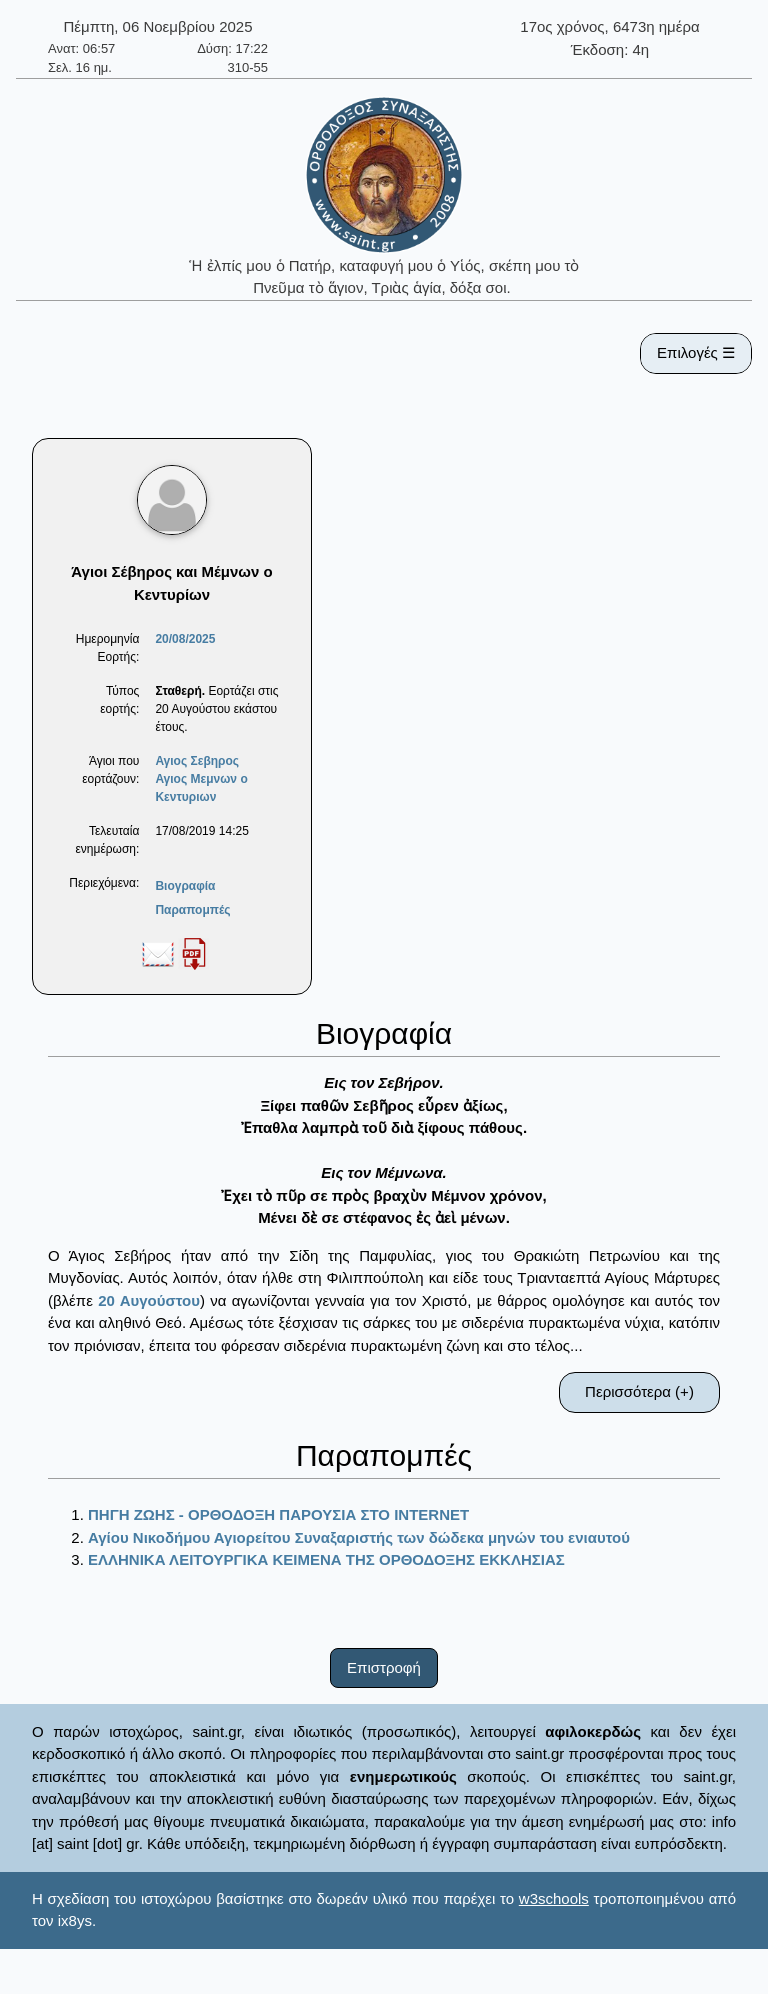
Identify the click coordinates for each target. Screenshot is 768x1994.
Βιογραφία (185, 886)
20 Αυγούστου (149, 1300)
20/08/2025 (185, 639)
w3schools (554, 1898)
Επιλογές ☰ (696, 352)
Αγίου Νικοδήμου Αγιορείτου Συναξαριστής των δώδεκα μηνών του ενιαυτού (359, 1537)
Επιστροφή (384, 1667)
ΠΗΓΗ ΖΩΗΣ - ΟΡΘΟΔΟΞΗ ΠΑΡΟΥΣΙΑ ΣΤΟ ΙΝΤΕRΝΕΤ (278, 1514)
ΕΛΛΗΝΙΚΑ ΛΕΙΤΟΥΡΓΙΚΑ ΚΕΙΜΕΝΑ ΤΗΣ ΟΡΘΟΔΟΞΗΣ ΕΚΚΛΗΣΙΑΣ (326, 1559)
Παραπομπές (192, 910)
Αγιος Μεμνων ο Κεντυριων (201, 788)
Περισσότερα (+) (639, 1391)
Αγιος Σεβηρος (197, 761)
